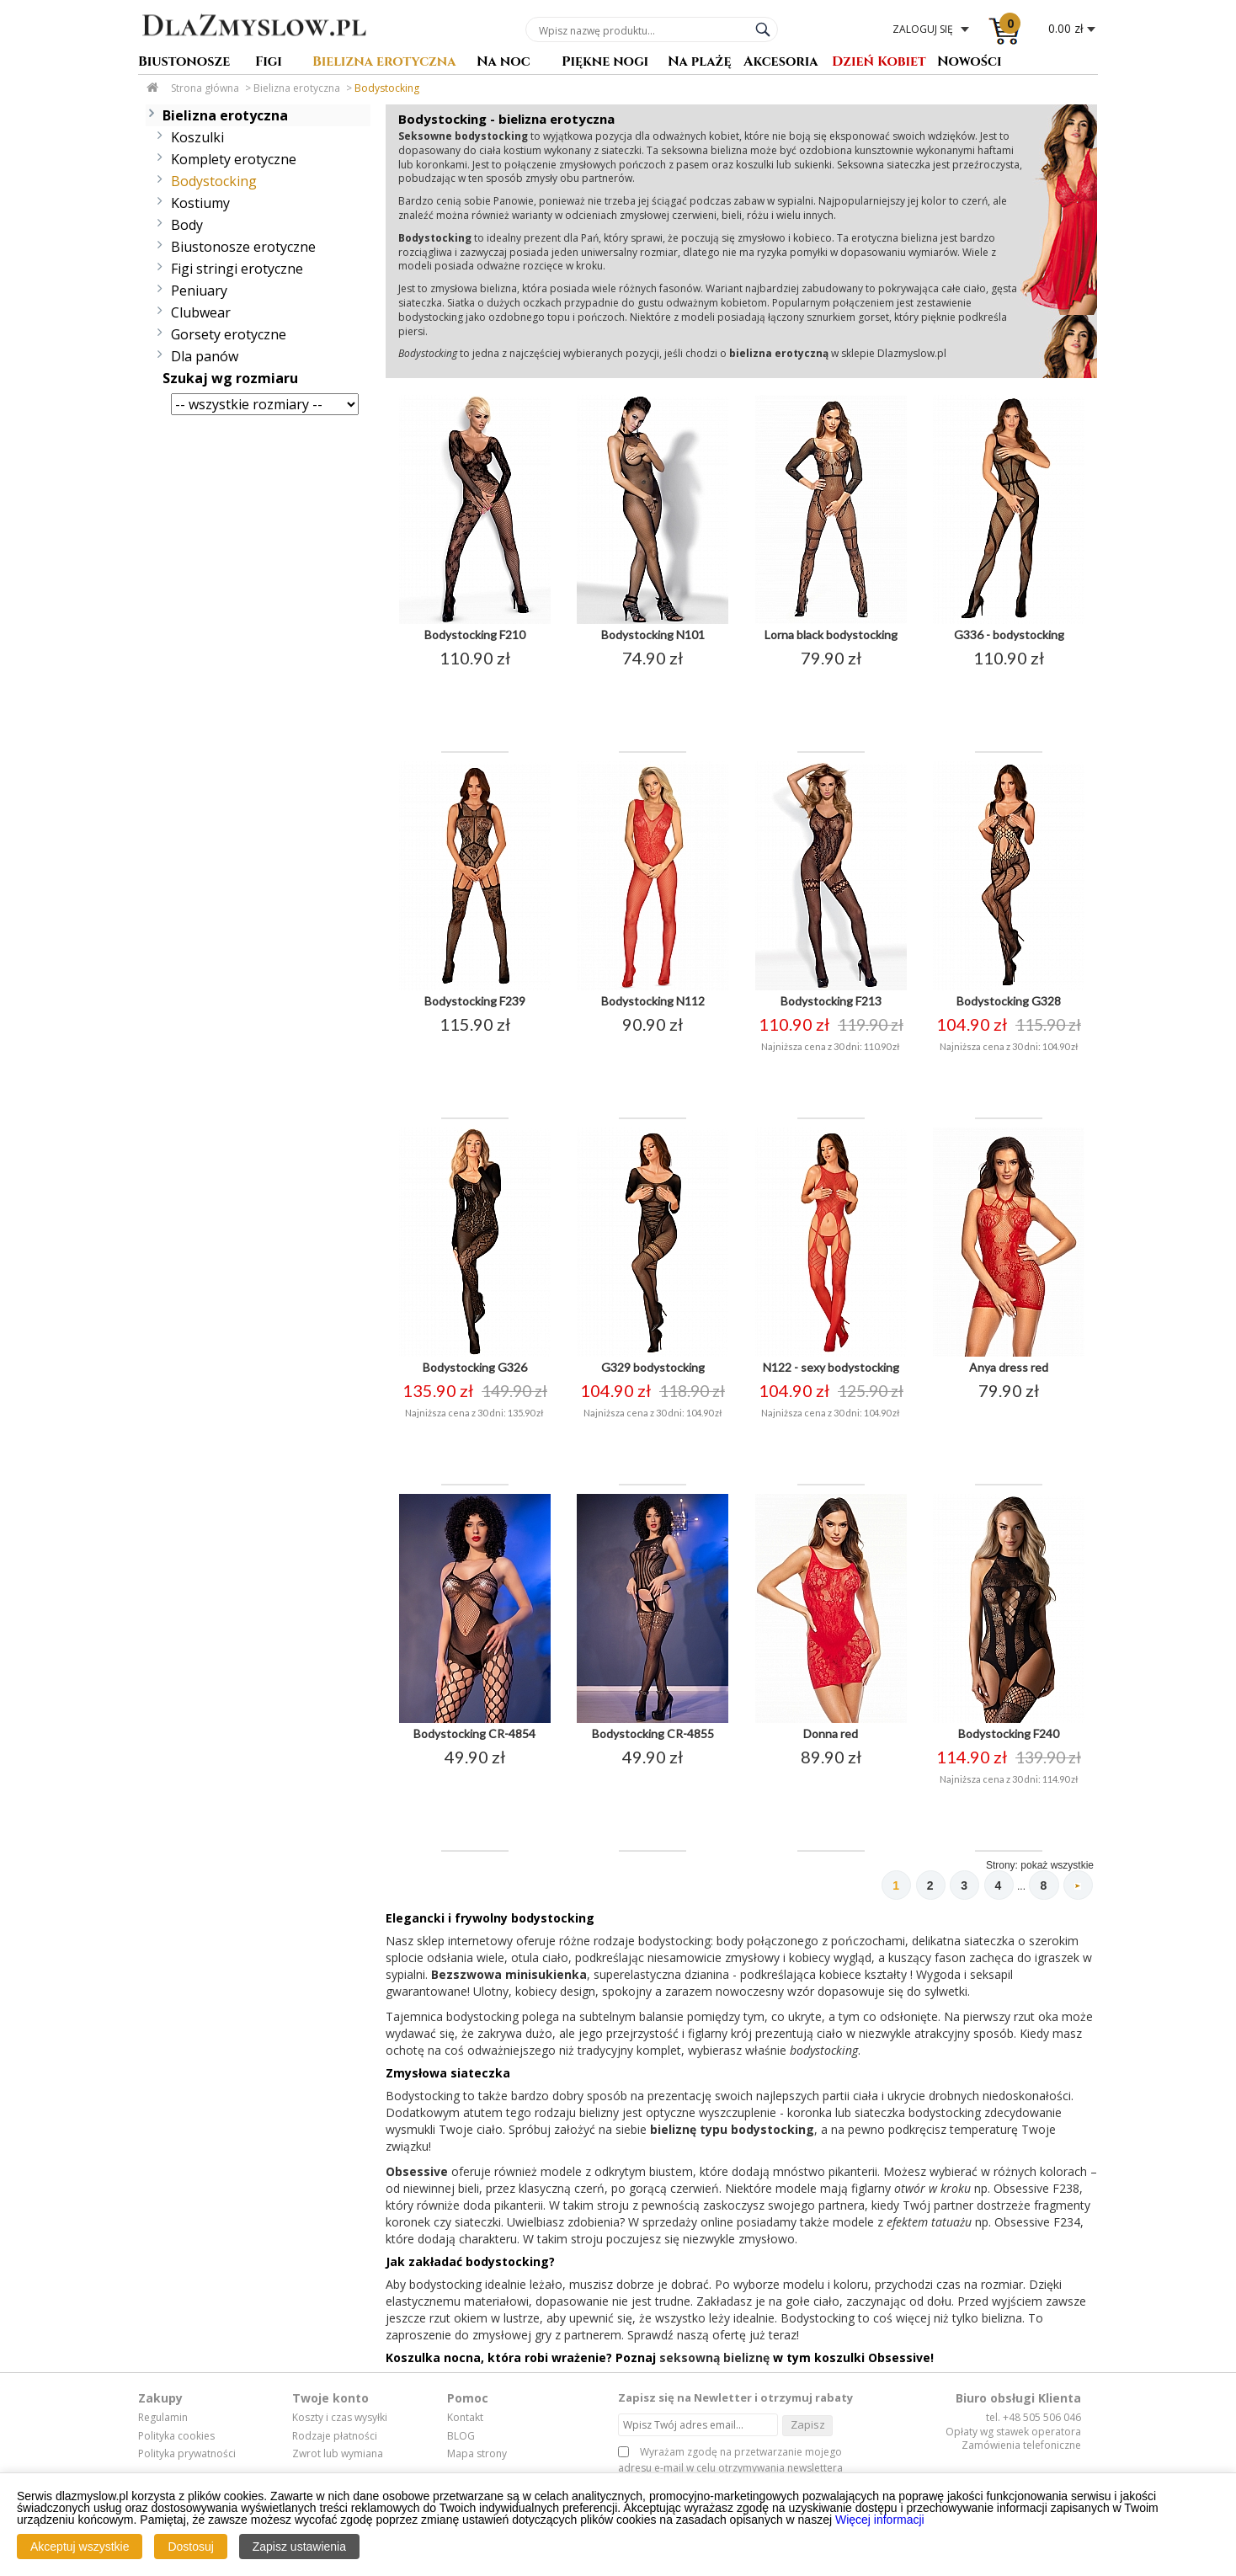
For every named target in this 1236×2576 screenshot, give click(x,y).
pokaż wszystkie (1057, 1865)
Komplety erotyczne (233, 159)
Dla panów (204, 356)
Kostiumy (200, 203)
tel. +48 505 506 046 (1033, 2421)
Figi (268, 63)
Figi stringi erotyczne (237, 268)
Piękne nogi (605, 63)
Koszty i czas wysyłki (339, 2422)
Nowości (969, 63)
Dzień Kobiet (879, 63)
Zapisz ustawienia (299, 2546)
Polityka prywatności (187, 2458)
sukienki (813, 164)
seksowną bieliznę (714, 2362)
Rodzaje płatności (334, 2440)
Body (187, 225)
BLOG (461, 2440)
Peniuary (199, 290)
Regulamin (163, 2422)
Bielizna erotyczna (384, 63)
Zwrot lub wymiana (337, 2458)
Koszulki (197, 137)
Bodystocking (386, 88)
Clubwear (201, 312)
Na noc (503, 63)
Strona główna (205, 88)
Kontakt (465, 2422)
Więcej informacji (879, 2519)
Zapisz (808, 2428)
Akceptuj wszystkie (79, 2546)
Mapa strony (477, 2458)
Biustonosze (184, 63)
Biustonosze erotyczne (243, 246)
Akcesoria (780, 63)
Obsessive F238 (1036, 2192)
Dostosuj (190, 2546)
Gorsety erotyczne (228, 334)
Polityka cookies (176, 2440)
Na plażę (700, 63)
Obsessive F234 (1037, 2226)
